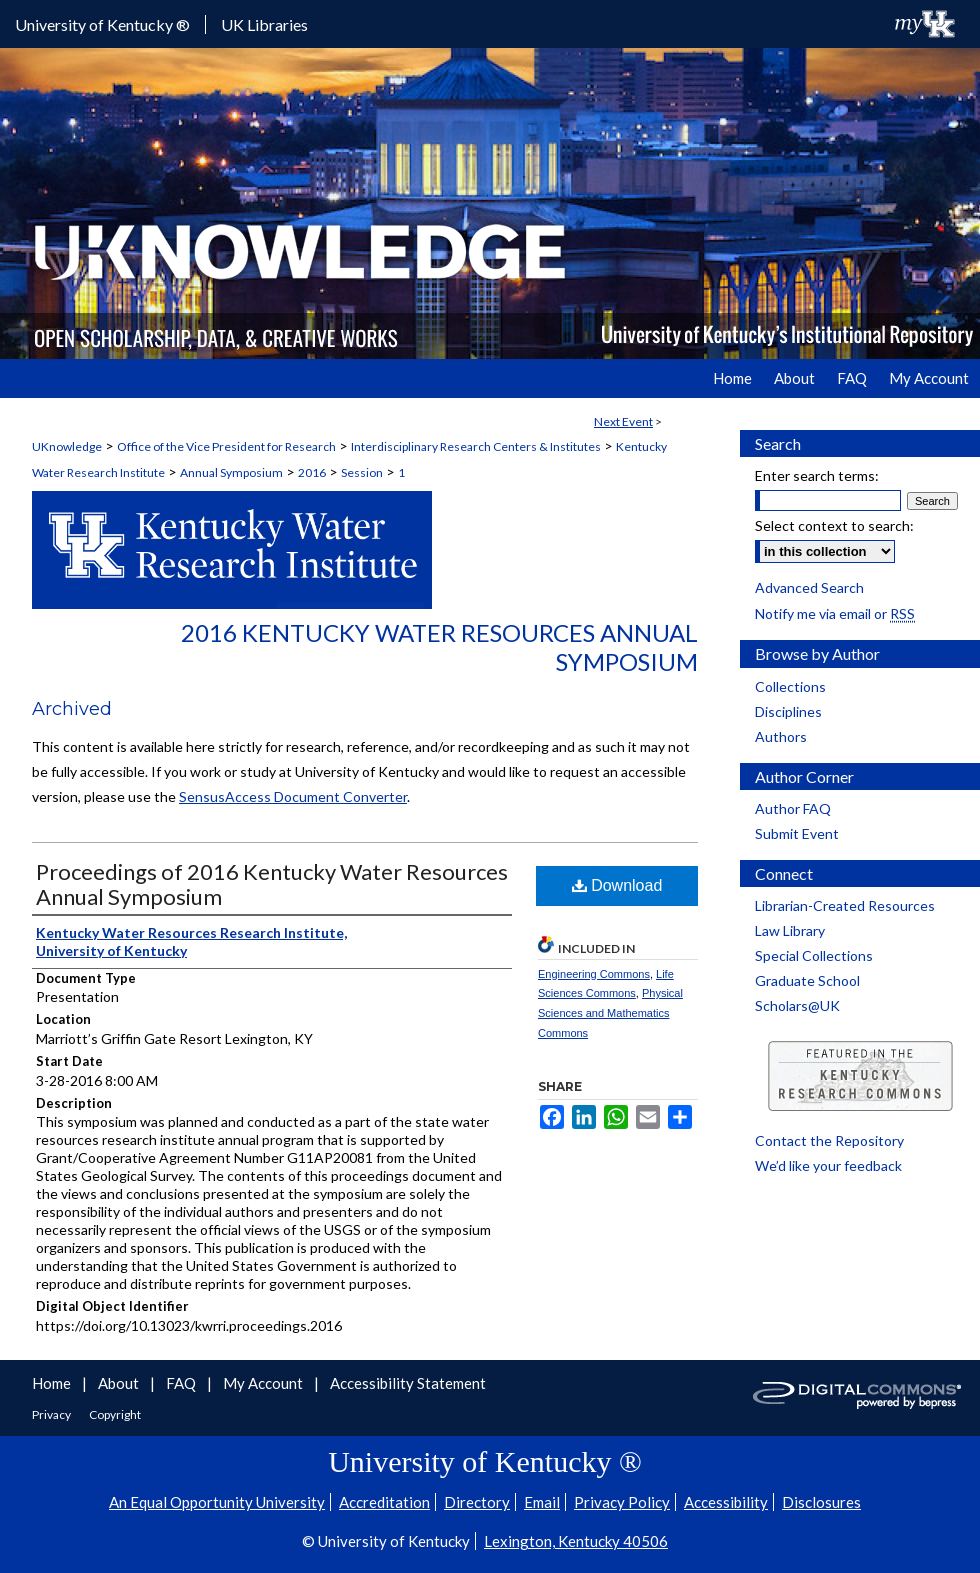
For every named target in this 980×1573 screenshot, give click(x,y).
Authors (781, 736)
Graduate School (807, 980)
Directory (477, 1502)
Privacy (52, 1414)
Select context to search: (834, 525)
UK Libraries (264, 24)
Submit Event (797, 833)
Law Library (790, 930)
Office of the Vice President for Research (226, 446)
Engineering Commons (594, 974)
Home (53, 1383)
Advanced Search (809, 587)
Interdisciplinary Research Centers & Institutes (476, 446)
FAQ (182, 1383)
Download (617, 885)
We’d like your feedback (828, 1165)
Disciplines (788, 711)
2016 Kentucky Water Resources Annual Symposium (439, 647)
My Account (264, 1383)
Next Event (623, 421)
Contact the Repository (829, 1140)
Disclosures (821, 1502)
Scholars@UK (797, 1005)
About (120, 1383)
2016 (312, 472)
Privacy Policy (622, 1502)
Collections (790, 686)
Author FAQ (793, 808)
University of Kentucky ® (102, 24)
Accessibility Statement (408, 1383)
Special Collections (814, 955)
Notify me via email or (835, 613)
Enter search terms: (817, 475)
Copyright (115, 1414)
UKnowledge (67, 446)
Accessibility (726, 1502)
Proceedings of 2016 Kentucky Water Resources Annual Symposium (272, 884)
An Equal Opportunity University (217, 1502)
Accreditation (384, 1502)
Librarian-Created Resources (845, 905)
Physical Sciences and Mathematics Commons (610, 1013)
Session (362, 472)
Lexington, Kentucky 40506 (576, 1541)
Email (542, 1502)
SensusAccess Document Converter (293, 796)
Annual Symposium (231, 472)
